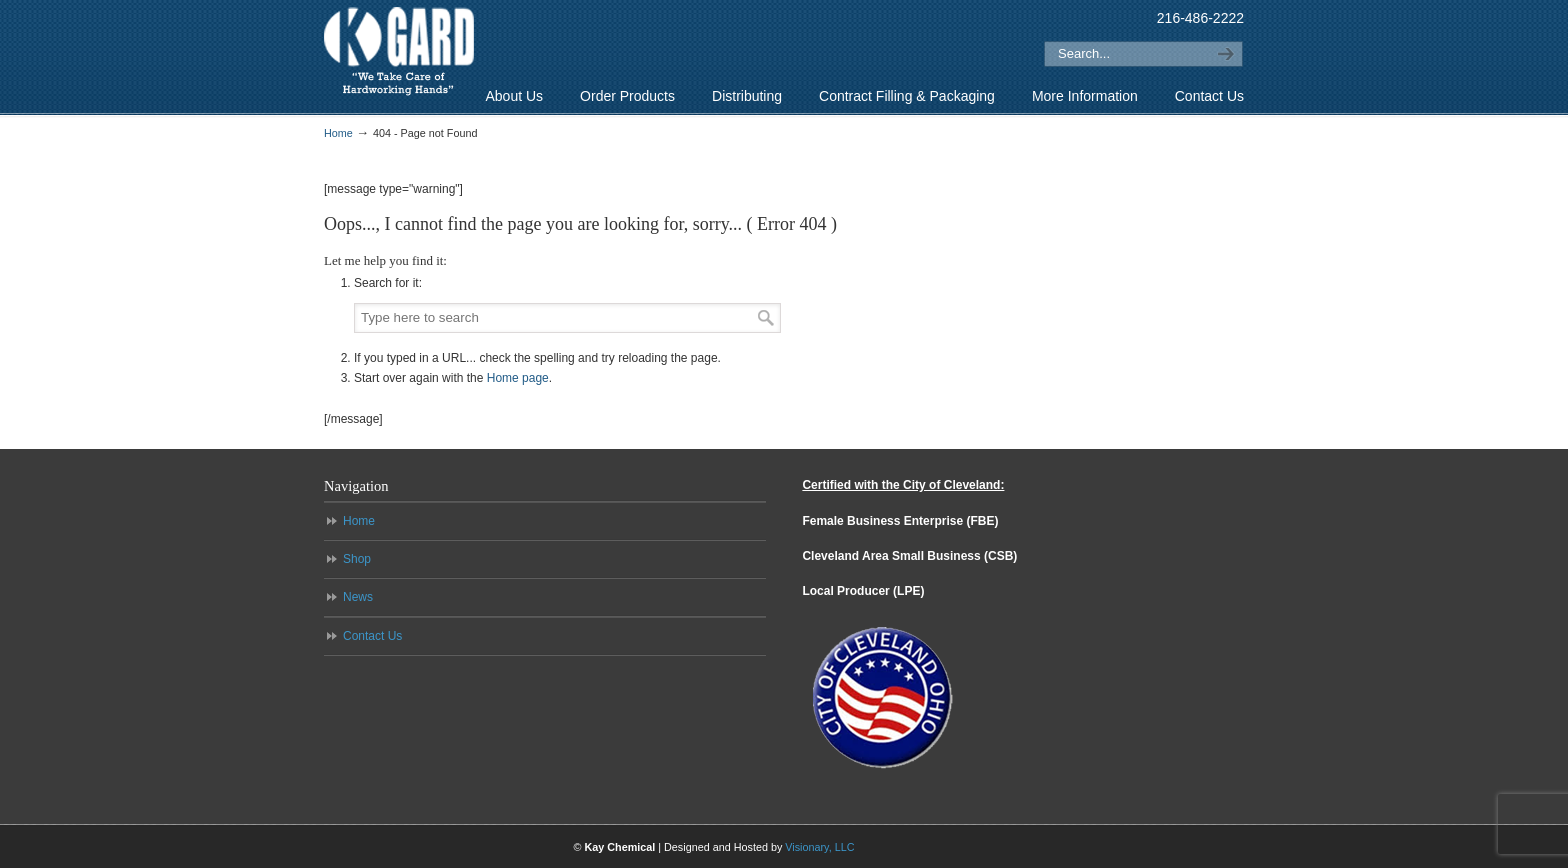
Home (338, 133)
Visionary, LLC (819, 847)
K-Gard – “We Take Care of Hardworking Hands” (399, 52)
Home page (518, 378)
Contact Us (372, 636)
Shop (357, 559)
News (358, 597)
